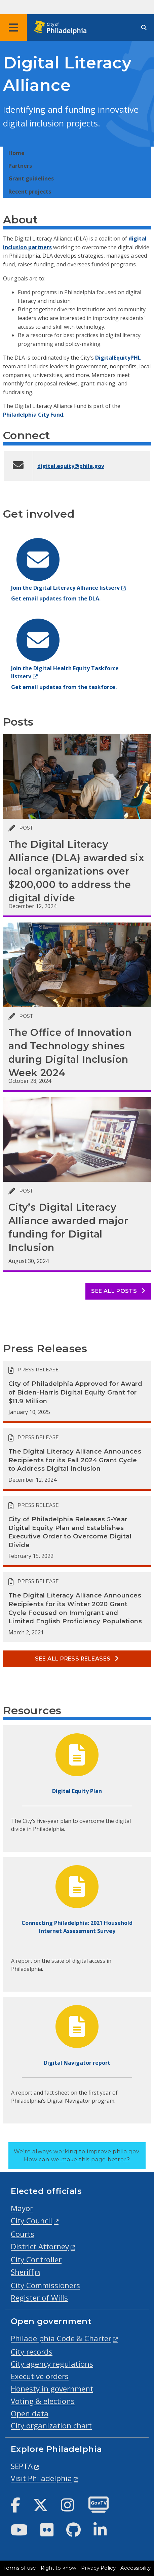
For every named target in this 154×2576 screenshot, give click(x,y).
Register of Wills (39, 2298)
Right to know (58, 2568)
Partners (20, 165)
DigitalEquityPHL (118, 357)
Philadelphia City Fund (33, 414)
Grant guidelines (31, 178)
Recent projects (29, 191)
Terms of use (19, 2568)
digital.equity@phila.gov (70, 466)
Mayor (22, 2208)
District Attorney (40, 2246)
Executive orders (40, 2376)
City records (31, 2352)
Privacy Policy (98, 2568)
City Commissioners (45, 2285)
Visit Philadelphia (41, 2478)
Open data (29, 2413)
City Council (31, 2220)
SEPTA (22, 2466)
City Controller (36, 2259)
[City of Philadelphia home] (62, 27)
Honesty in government (52, 2388)
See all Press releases (77, 1658)
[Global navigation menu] (13, 27)
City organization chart (51, 2425)
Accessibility (135, 2568)
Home (16, 153)
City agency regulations (52, 2364)
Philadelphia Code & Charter (61, 2338)
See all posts (118, 1291)
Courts (22, 2234)
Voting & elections (43, 2401)
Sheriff (22, 2272)
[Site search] (144, 28)
